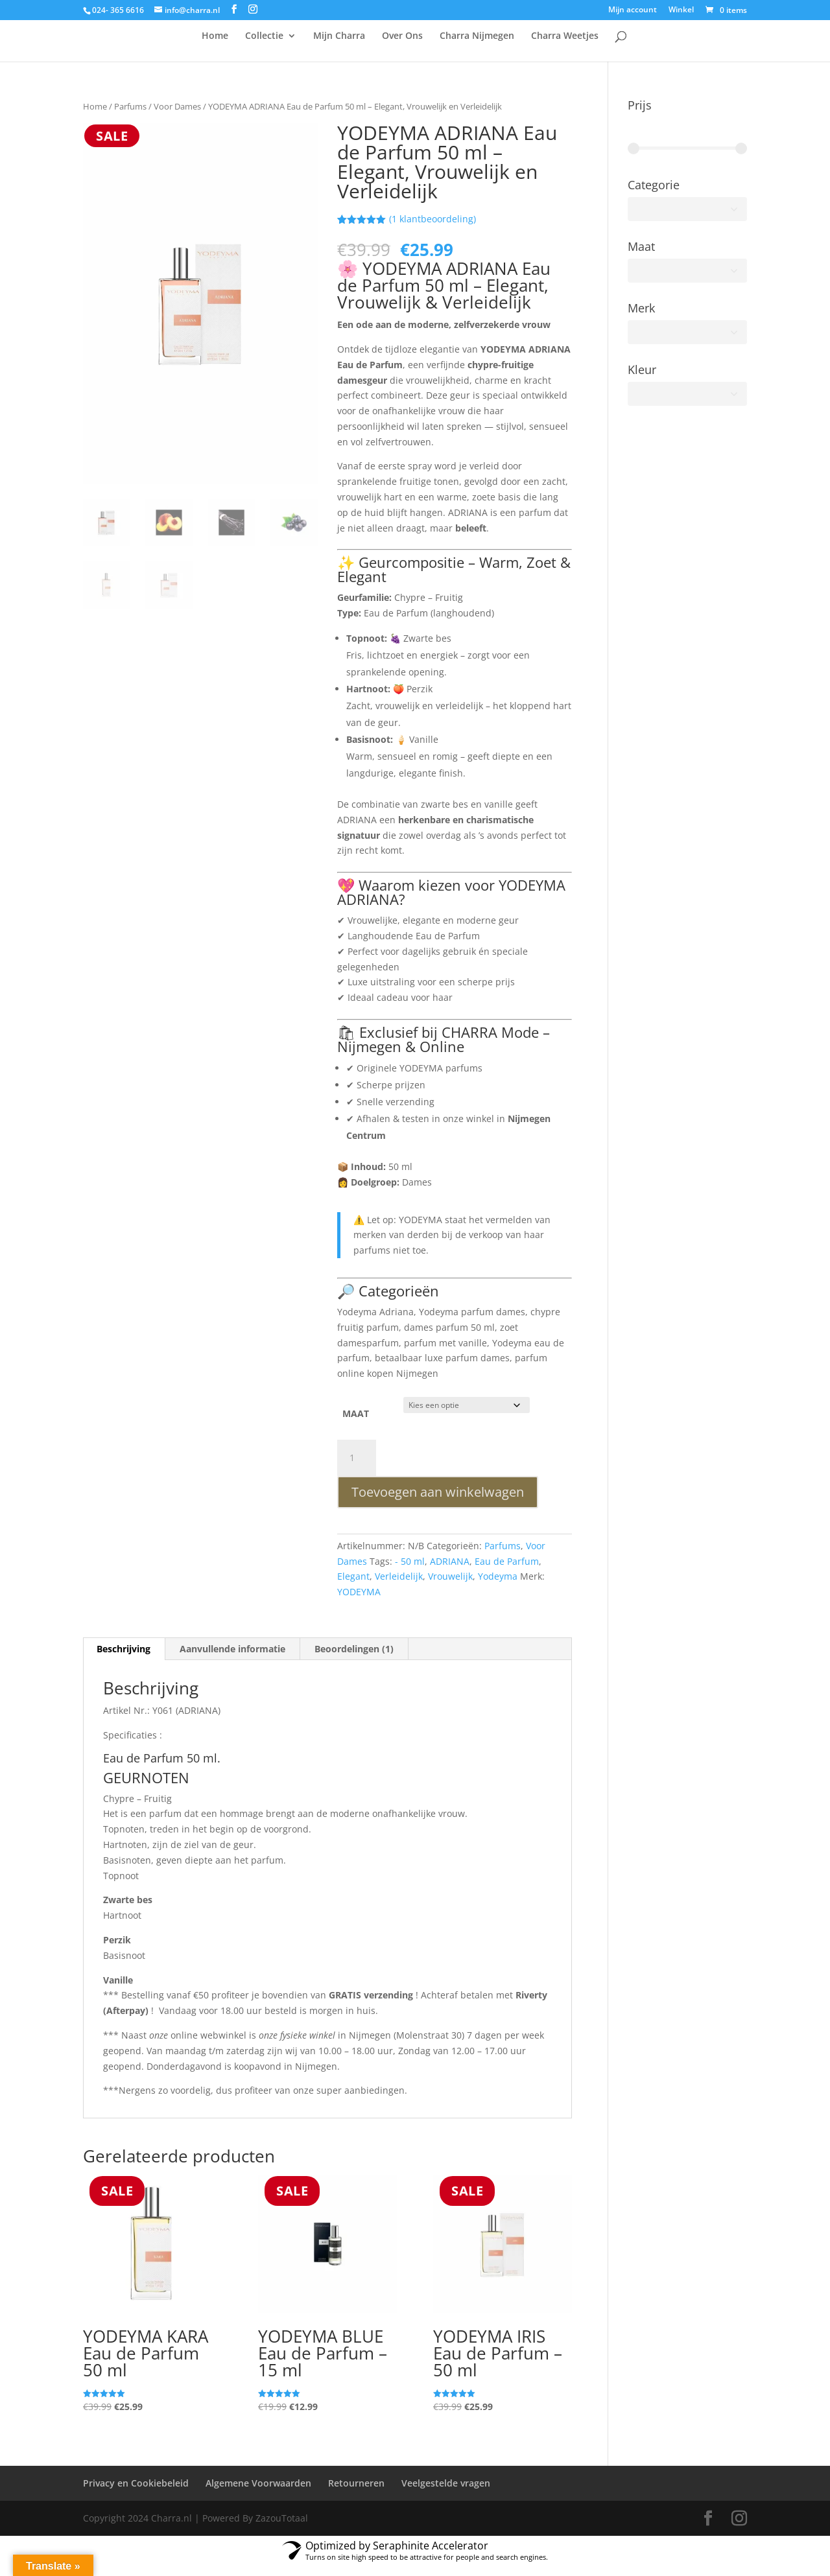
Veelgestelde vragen (445, 2493)
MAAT (355, 1424)
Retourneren (356, 2493)
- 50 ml (410, 1571)
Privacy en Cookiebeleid (136, 2493)
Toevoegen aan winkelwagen (437, 1502)
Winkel (681, 10)
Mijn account (632, 10)
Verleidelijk (399, 1586)
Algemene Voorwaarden (258, 2493)
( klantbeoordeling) (432, 229)
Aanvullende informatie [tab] (232, 1659)
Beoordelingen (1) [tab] (354, 1659)
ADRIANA (449, 1571)
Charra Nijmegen (477, 46)
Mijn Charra (339, 46)
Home (215, 46)
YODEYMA (359, 1602)
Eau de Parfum (507, 1571)
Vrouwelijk (450, 1586)
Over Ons (402, 46)
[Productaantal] (356, 1468)
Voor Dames (177, 117)
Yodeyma (497, 1586)
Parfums (130, 117)
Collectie (264, 46)
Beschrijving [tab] (123, 1659)
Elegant (353, 1586)
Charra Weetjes (565, 46)
